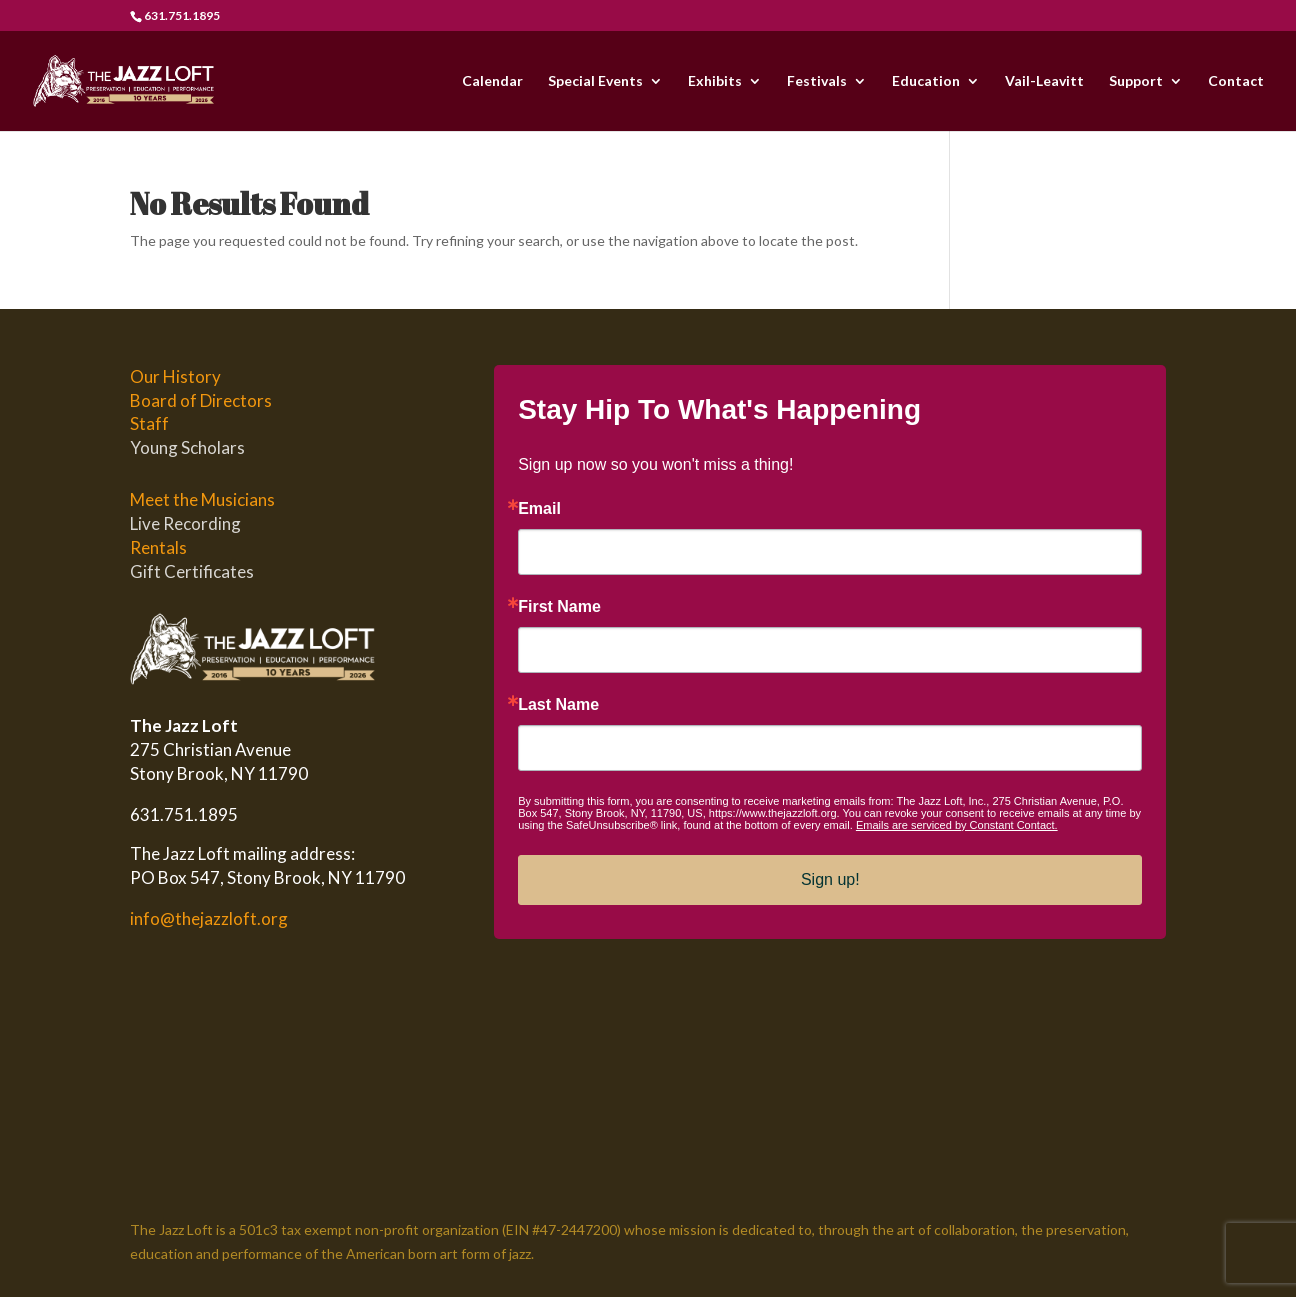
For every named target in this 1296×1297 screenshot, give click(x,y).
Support (1136, 81)
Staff (149, 423)
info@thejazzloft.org (209, 918)
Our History (175, 376)
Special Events (595, 81)
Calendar (492, 81)
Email (539, 509)
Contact (1236, 81)
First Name (559, 607)
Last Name (558, 705)
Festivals (817, 81)
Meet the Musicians (202, 499)
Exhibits (715, 81)
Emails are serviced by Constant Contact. (957, 825)
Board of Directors (201, 400)
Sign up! (830, 879)
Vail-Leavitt (1044, 81)
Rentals (158, 547)
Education (926, 81)
